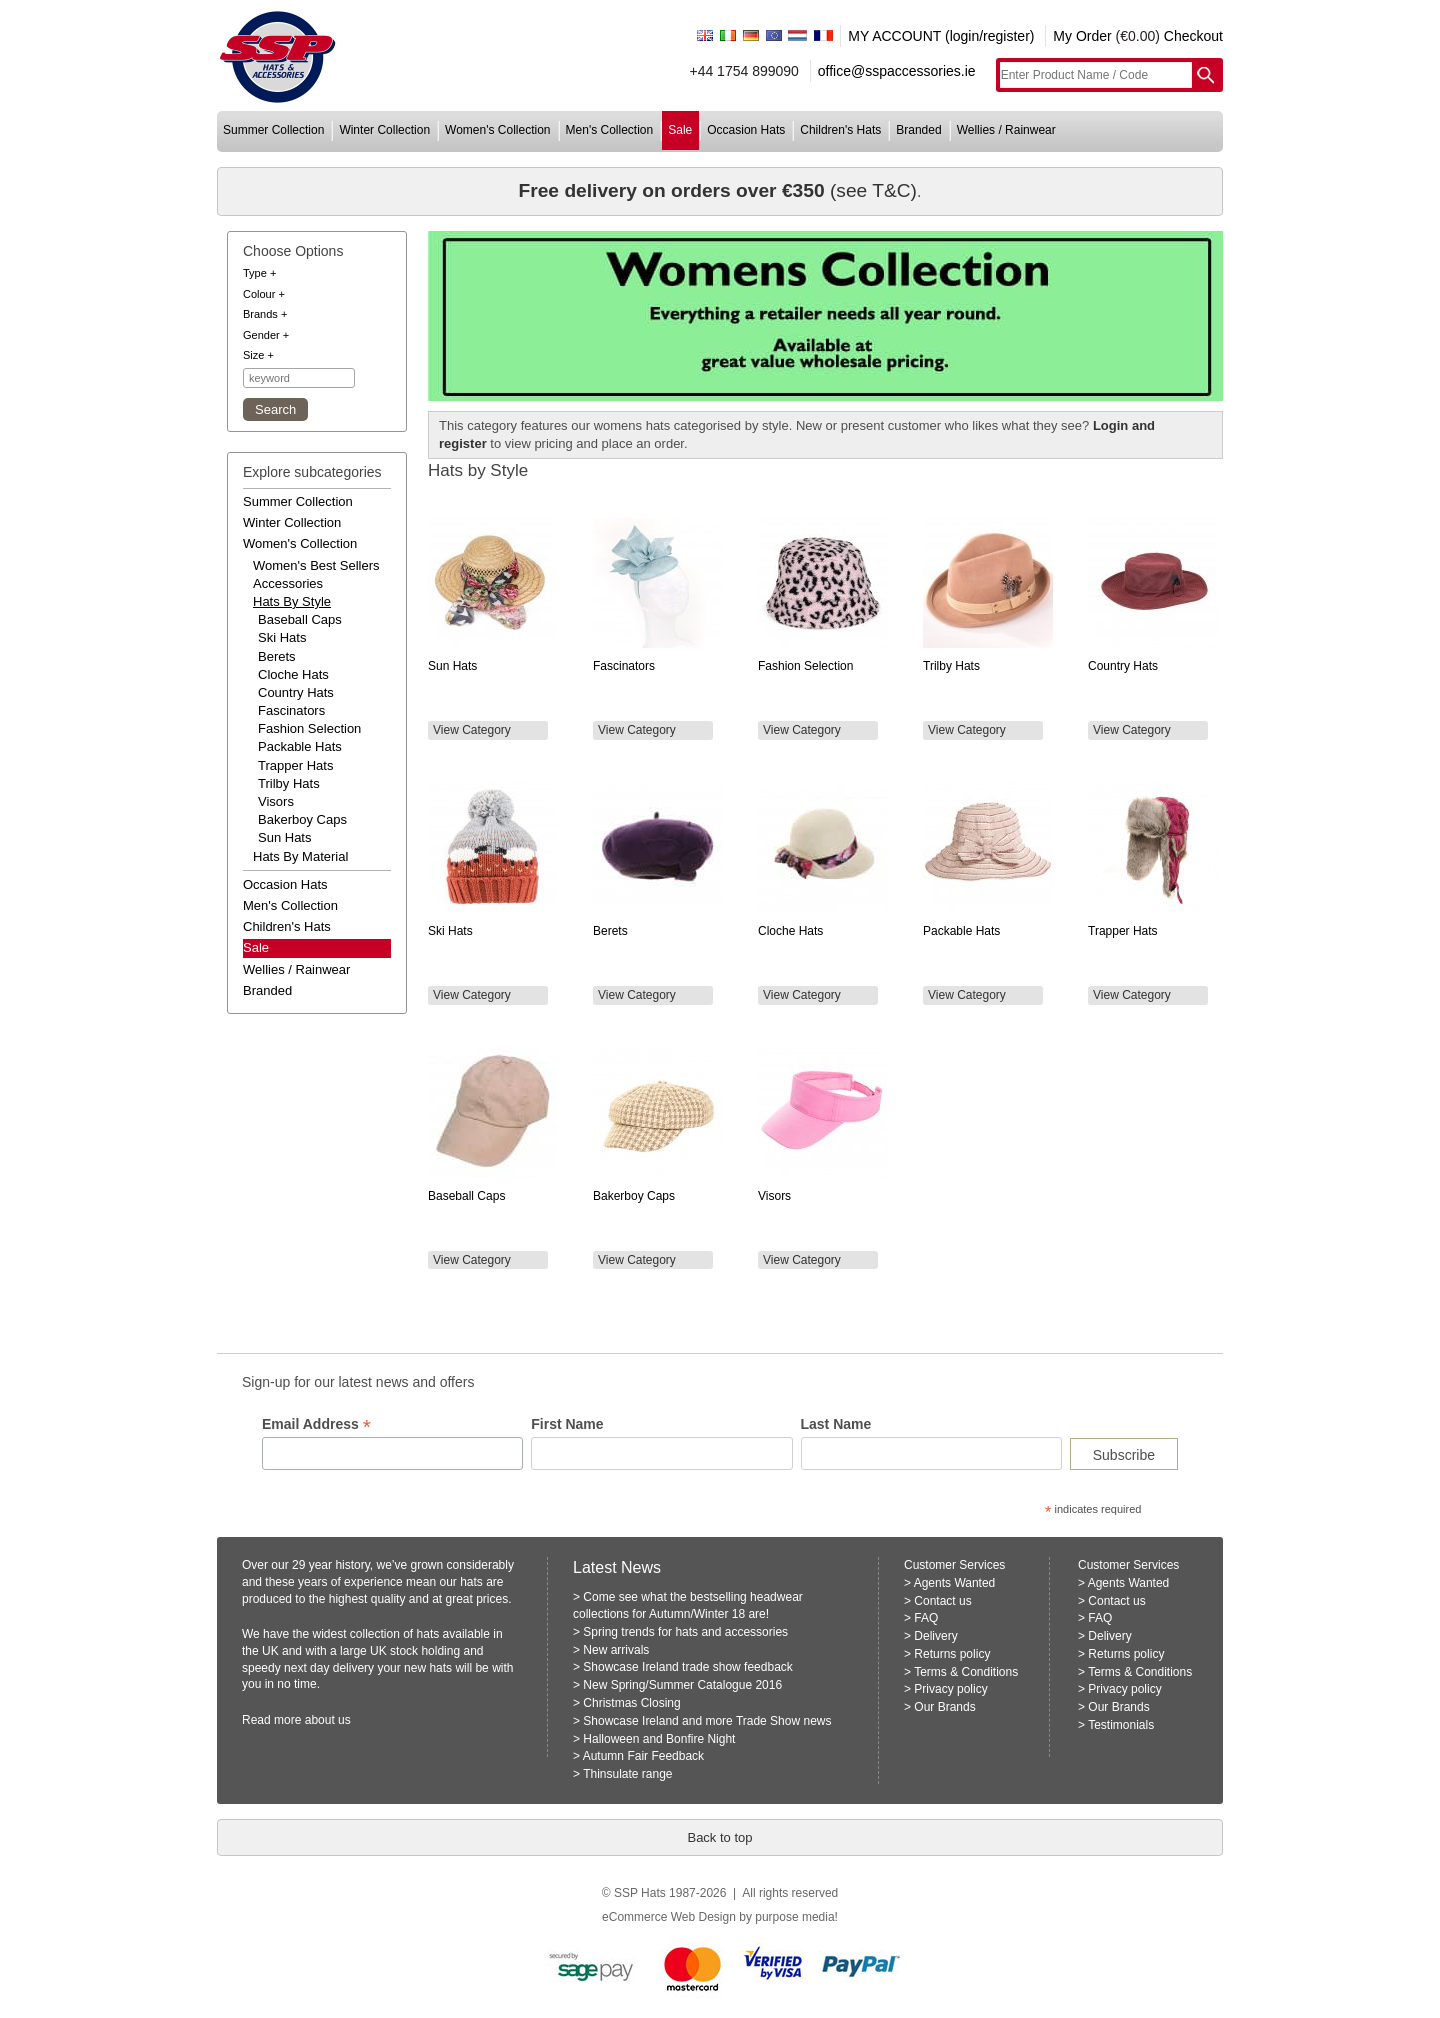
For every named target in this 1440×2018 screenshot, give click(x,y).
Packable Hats (300, 746)
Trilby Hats (289, 783)
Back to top (719, 1837)
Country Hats (296, 692)
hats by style (292, 601)
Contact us (942, 1601)
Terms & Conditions (966, 1672)
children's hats (840, 130)
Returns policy (952, 1654)
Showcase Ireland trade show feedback (687, 1667)
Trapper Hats (295, 765)
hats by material (300, 856)
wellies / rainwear (1006, 130)
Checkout (1193, 36)
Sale (256, 947)
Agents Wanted (955, 1583)
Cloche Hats (293, 674)
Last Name (836, 1424)
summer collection (273, 130)
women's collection (497, 130)
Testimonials (1121, 1725)
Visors (276, 801)
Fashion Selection (309, 728)
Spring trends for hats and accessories (685, 1632)
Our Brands (944, 1707)
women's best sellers (316, 565)
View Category (472, 730)
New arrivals (616, 1650)
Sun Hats (284, 837)
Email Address (316, 1424)
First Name (567, 1424)
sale (680, 130)
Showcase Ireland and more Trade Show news (707, 1721)
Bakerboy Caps (302, 819)
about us (328, 1720)
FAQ (926, 1618)
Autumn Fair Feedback (643, 1756)
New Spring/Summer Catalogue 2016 (682, 1685)
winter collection (384, 130)
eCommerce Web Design (669, 1917)
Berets (277, 656)
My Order (1082, 36)
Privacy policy (950, 1689)
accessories (288, 583)
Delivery (935, 1636)
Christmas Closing (631, 1703)
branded (918, 130)
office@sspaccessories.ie (897, 71)
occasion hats (746, 130)
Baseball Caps (300, 619)
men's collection (610, 130)
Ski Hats (282, 637)
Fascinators (291, 710)
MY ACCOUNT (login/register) (941, 36)
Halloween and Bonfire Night (659, 1739)
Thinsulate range (627, 1774)
